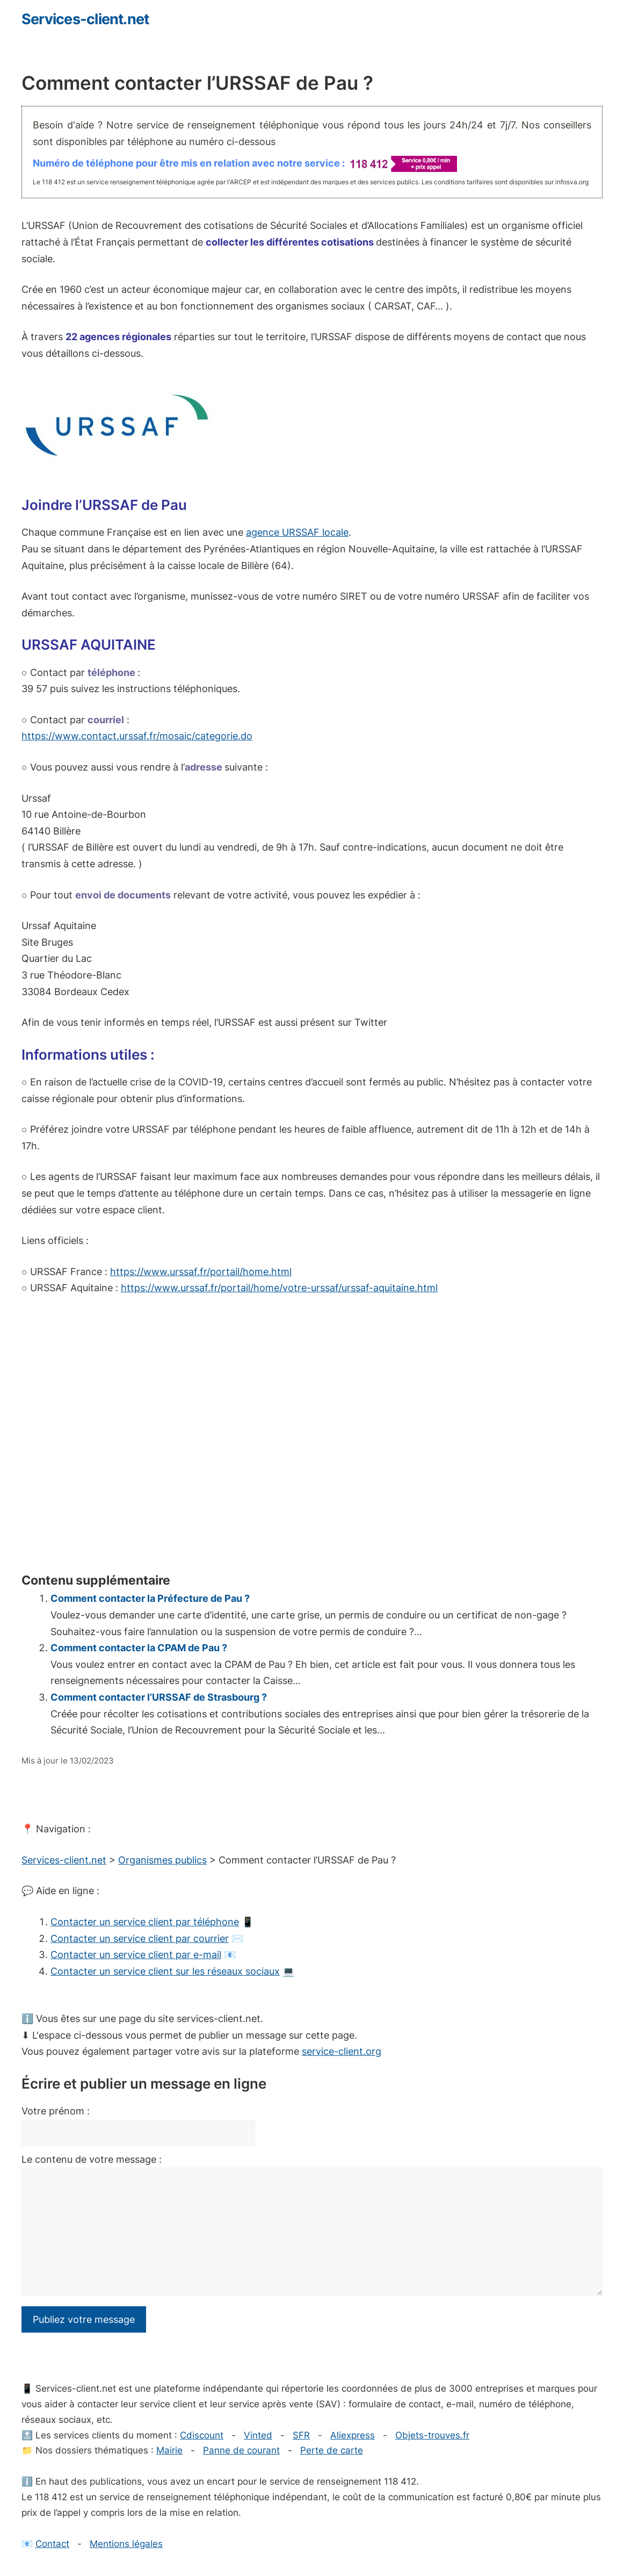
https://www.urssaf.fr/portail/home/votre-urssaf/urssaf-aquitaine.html (279, 1287)
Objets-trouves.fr (432, 2435)
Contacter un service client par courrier (139, 1938)
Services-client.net (85, 19)
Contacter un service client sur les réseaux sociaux (165, 1971)
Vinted (258, 2435)
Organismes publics (162, 1860)
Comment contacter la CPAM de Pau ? (138, 1647)
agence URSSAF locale (297, 532)
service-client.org (341, 2051)
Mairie (169, 2450)
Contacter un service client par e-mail (135, 1954)
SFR (301, 2435)
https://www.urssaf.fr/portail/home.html (201, 1271)
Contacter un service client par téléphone (144, 1921)
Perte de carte (331, 2450)
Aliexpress (352, 2435)
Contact (52, 2543)
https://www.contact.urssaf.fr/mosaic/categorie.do (136, 736)
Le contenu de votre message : (91, 2159)
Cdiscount (201, 2435)
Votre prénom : (55, 2111)
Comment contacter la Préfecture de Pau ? (150, 1598)
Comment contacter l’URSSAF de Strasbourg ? (158, 1697)
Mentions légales (126, 2543)
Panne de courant (241, 2450)
